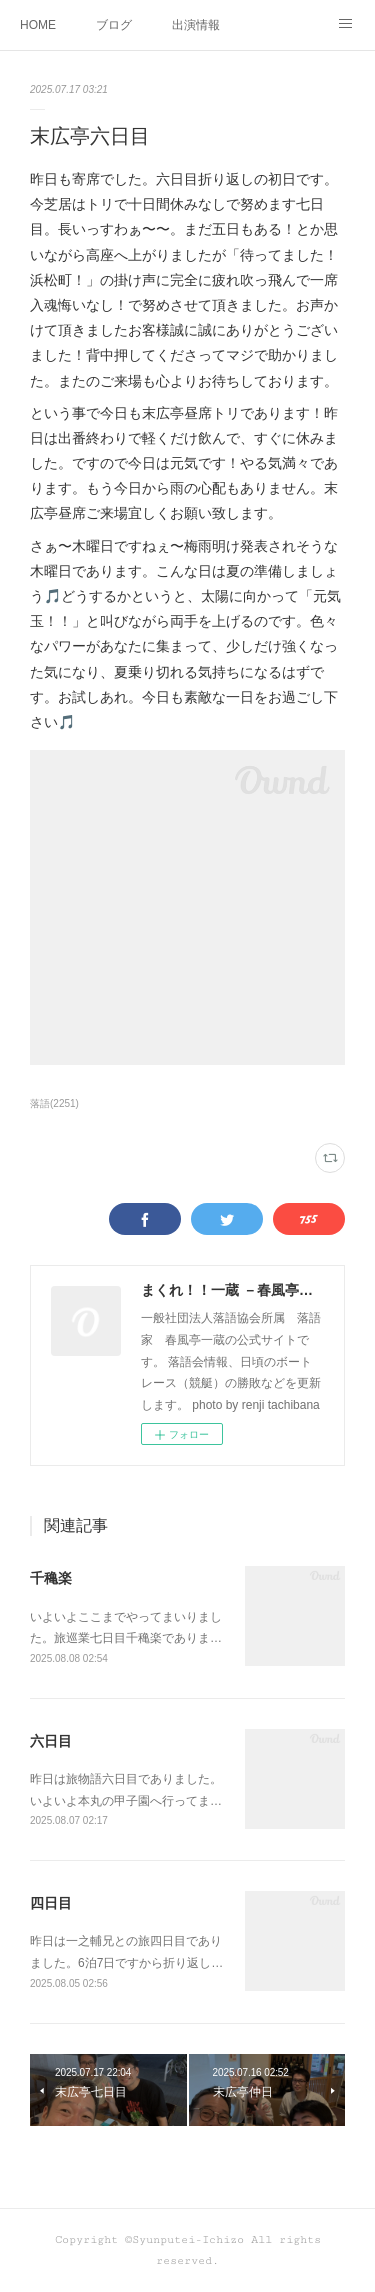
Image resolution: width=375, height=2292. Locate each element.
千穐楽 (51, 1578)
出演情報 (196, 25)
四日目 (51, 1903)
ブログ (114, 25)
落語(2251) (54, 1103)
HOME (38, 25)
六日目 (51, 1741)
